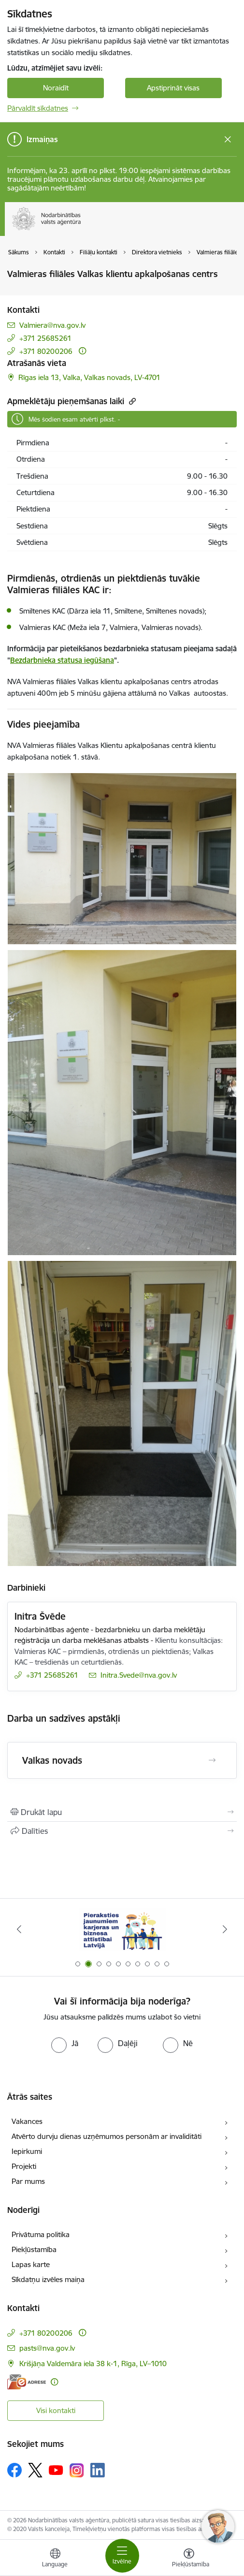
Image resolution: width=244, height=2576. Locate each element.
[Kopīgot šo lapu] (122, 1831)
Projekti (24, 2166)
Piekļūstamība (34, 2249)
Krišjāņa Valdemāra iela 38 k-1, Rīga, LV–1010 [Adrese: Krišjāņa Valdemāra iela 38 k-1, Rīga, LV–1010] (93, 2363)
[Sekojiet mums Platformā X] (35, 2470)
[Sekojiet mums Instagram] (77, 2470)
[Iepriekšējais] (19, 1929)
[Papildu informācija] (82, 350)
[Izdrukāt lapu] (122, 1812)
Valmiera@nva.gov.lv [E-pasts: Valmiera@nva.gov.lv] (52, 325)
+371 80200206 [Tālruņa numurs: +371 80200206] (45, 351)
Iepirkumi (27, 2151)
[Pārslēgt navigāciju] (122, 2556)
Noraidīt (56, 87)
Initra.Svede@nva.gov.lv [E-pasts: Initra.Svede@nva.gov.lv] (138, 1675)
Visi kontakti (55, 2410)
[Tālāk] (225, 1929)
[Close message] (228, 139)
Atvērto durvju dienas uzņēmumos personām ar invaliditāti (106, 2136)
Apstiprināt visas (173, 87)
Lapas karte (31, 2264)
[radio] (64, 2043)
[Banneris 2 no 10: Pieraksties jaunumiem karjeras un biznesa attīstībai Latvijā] (122, 1929)
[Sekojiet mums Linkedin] (97, 2470)
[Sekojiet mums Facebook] (14, 2470)
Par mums (28, 2181)
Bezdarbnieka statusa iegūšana (62, 660)
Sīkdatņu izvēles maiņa (48, 2279)
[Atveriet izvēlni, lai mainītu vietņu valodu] (55, 2559)
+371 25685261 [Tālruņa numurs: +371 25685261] (45, 338)
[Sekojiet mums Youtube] (56, 2469)
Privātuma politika (41, 2234)
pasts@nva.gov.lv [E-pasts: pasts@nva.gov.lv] (47, 2348)
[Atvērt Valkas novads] (212, 1760)
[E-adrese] (26, 2382)
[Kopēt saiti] (131, 401)
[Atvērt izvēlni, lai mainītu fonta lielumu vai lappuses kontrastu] (189, 2559)
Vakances (27, 2121)
